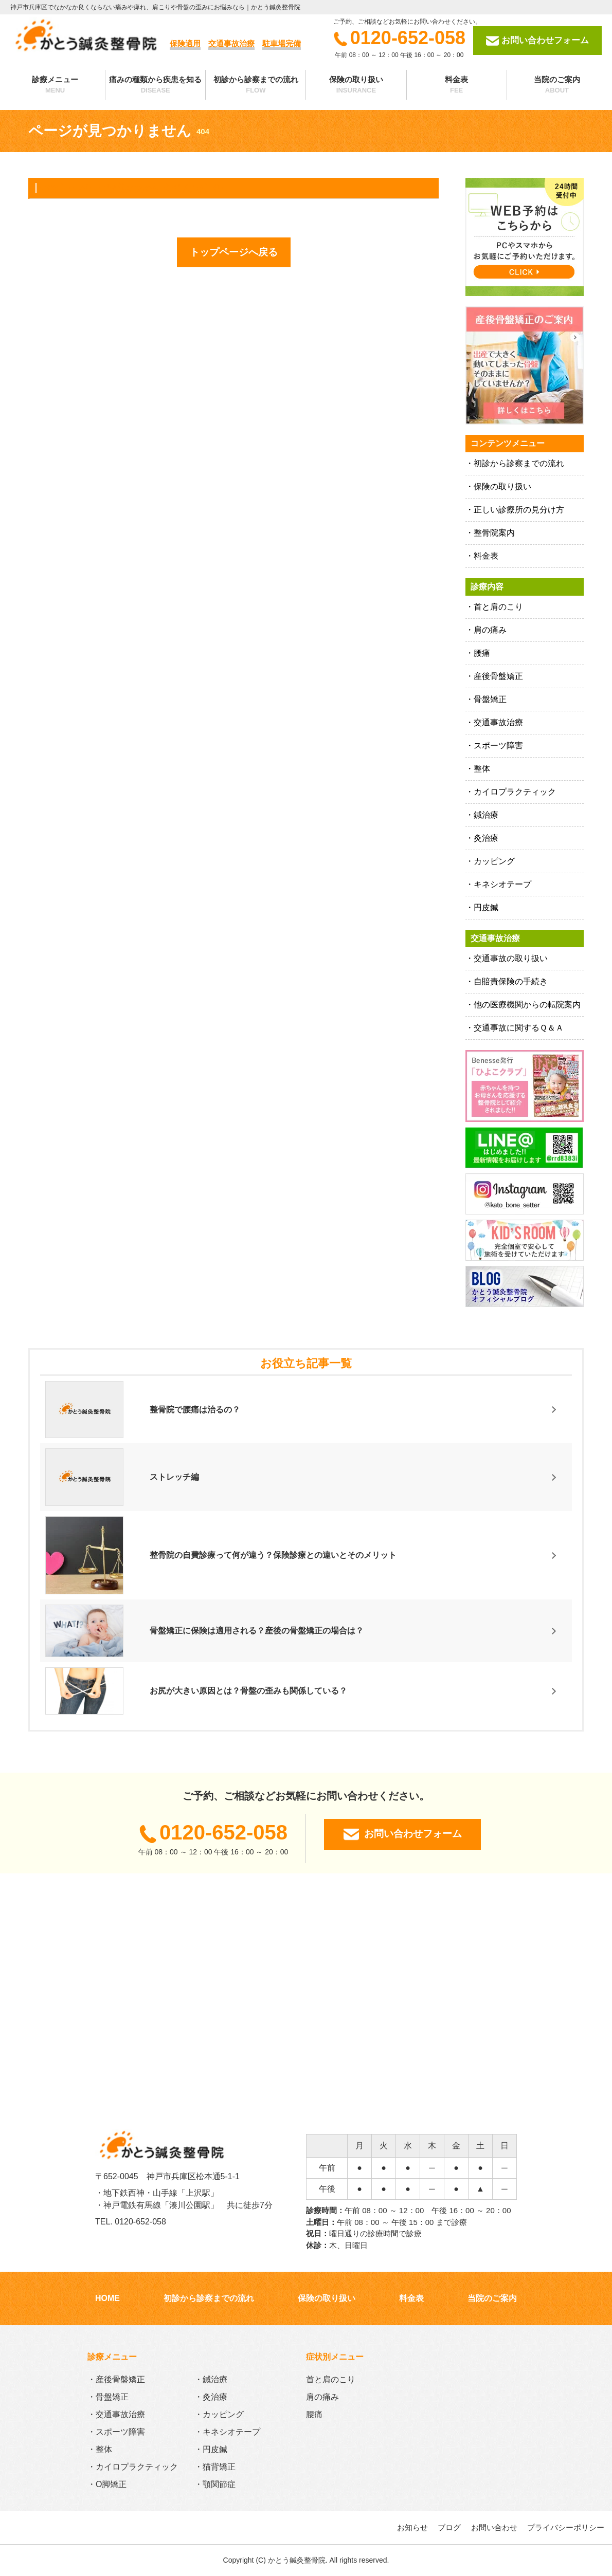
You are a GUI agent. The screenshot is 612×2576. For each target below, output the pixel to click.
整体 (482, 768)
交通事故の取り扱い (511, 958)
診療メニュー (55, 85)
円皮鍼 (486, 907)
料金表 (457, 85)
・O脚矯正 (107, 2484)
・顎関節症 (215, 2484)
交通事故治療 (498, 722)
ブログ (449, 2527)
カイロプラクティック (515, 791)
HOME (107, 2298)
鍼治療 (486, 815)
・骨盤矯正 (108, 2397)
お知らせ (412, 2527)
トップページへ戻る (234, 252)
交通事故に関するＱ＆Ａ (519, 1027)
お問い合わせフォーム (537, 40)
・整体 (99, 2449)
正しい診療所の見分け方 (519, 509)
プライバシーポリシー (565, 2527)
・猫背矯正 (215, 2466)
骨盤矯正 (490, 699)
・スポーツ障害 (116, 2431)
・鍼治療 (210, 2379)
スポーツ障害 (498, 745)
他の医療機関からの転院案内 (527, 1004)
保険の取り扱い (356, 85)
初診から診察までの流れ (255, 85)
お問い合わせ (494, 2527)
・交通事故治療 (116, 2414)
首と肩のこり (498, 606)
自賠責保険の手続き (511, 981)
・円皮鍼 (210, 2449)
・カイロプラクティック (132, 2466)
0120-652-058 (399, 37)
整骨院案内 (494, 532)
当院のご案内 (557, 85)
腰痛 (482, 653)
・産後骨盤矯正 (116, 2379)
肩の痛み (490, 629)
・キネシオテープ (227, 2431)
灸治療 (486, 838)
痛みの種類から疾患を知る (155, 85)
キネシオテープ (502, 884)
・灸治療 (210, 2397)
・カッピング (219, 2414)
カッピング (494, 861)
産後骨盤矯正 (498, 676)
